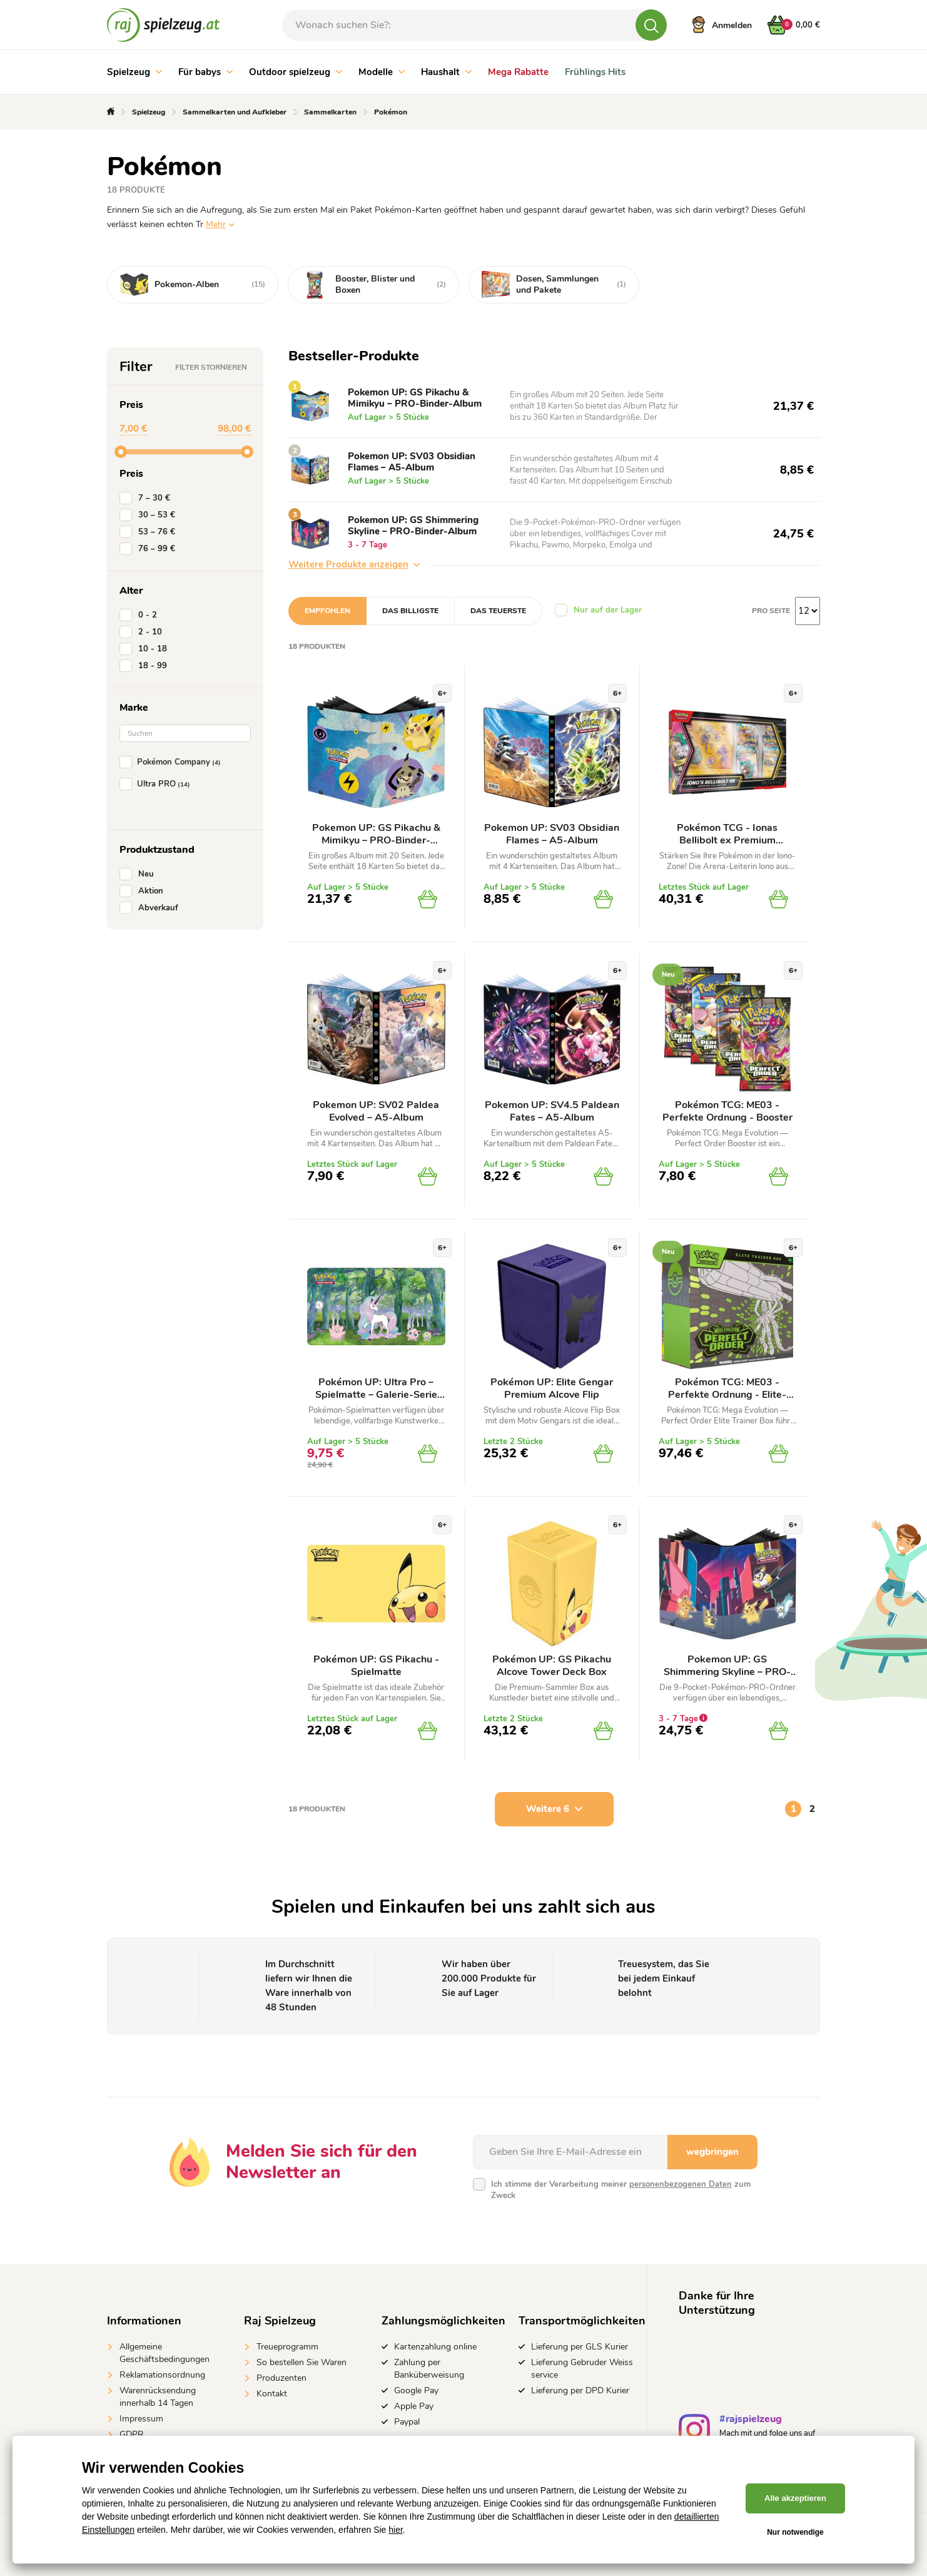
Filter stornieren (211, 367)
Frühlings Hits (595, 72)
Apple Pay (413, 2406)
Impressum (141, 2419)
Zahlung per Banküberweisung (429, 2368)
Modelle (381, 72)
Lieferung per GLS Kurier (579, 2347)
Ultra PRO (157, 784)
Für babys (205, 72)
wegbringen (712, 2152)
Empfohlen (327, 611)
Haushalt (446, 72)
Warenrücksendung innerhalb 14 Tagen (157, 2397)
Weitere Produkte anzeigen (354, 564)
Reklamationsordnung (162, 2375)
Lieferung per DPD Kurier (580, 2390)
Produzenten (281, 2378)
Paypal (407, 2422)
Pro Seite (771, 611)
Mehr (216, 224)
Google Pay (416, 2390)
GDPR (131, 2434)
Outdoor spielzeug (295, 72)
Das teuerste (498, 611)
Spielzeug (134, 72)
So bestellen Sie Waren (301, 2362)
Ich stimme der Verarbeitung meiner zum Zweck (621, 2190)
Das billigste (410, 611)
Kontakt (271, 2394)
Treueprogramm (287, 2347)
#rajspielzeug (750, 2420)
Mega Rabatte (518, 72)
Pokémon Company (172, 762)
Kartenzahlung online (435, 2347)
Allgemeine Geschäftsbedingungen (164, 2353)
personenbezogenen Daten (680, 2184)
